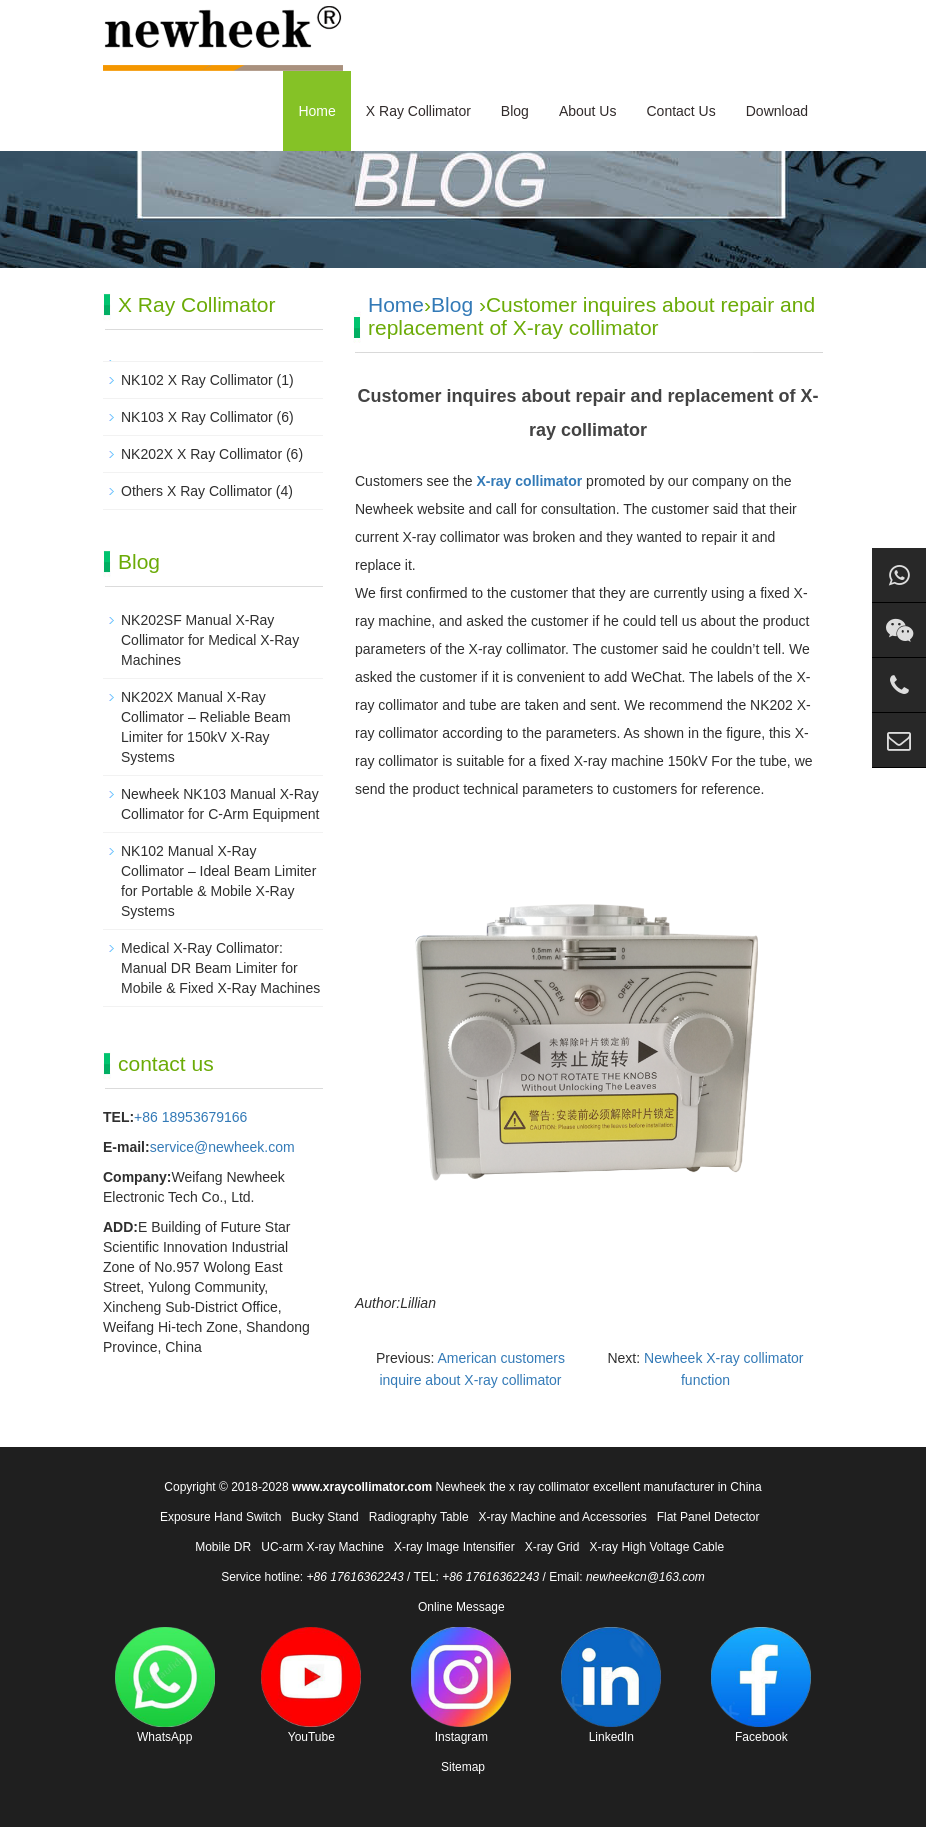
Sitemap (463, 1767)
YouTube (311, 1685)
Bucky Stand (324, 1517)
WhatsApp (165, 1685)
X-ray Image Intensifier (454, 1547)
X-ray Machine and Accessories (563, 1517)
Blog (515, 111)
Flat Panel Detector (708, 1517)
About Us (588, 111)
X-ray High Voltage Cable (656, 1547)
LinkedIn (611, 1685)
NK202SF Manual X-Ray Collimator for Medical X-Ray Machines (210, 640)
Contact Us (680, 111)
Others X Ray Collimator (196, 491)
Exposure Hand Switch (220, 1517)
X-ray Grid (552, 1547)
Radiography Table (419, 1517)
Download (777, 111)
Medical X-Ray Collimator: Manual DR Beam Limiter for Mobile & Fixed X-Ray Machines (220, 968)
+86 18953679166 (190, 1117)
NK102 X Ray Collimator (197, 380)
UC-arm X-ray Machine (322, 1547)
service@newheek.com (222, 1147)
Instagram (461, 1685)
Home (316, 111)
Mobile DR (223, 1547)
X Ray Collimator (418, 111)
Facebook (761, 1685)
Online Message (461, 1607)
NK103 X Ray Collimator (197, 417)
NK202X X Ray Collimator (201, 454)
